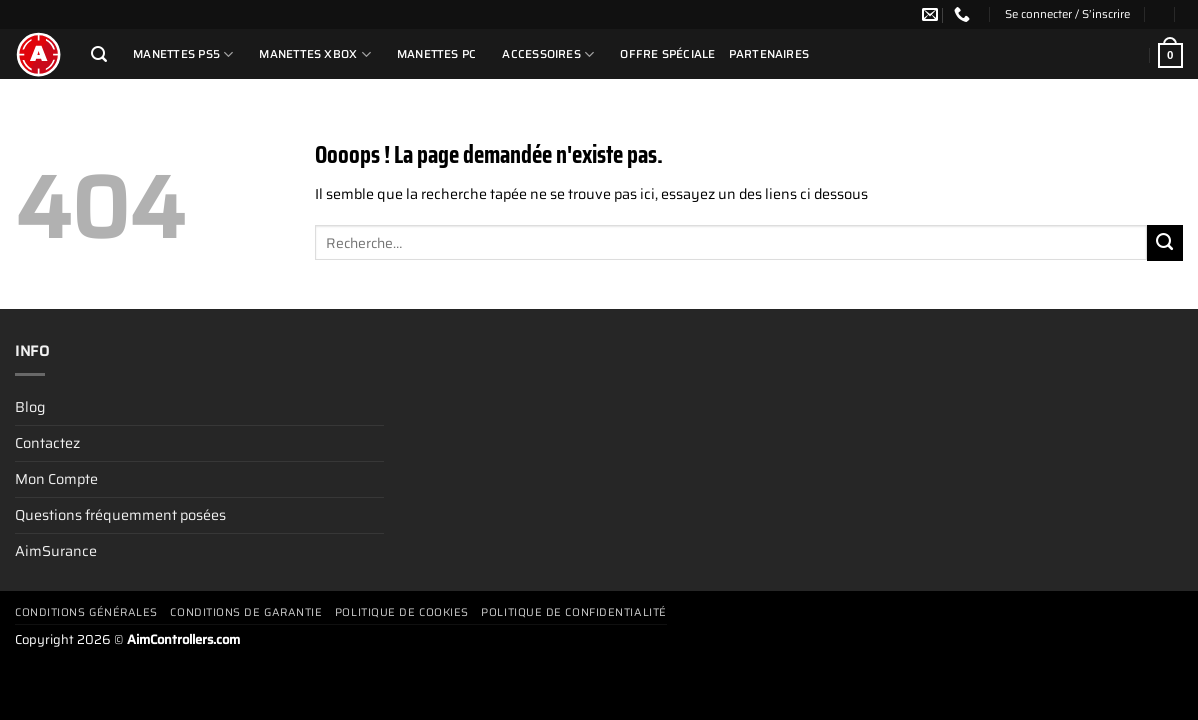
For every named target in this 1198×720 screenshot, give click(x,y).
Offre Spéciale (667, 54)
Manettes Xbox (314, 54)
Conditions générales (86, 612)
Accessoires (548, 54)
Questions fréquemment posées (120, 515)
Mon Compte (56, 479)
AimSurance (56, 551)
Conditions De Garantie (246, 612)
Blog (30, 407)
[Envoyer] (1165, 243)
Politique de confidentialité (573, 612)
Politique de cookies (402, 612)
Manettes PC (437, 54)
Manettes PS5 (183, 54)
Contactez (47, 443)
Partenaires (769, 54)
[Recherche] (99, 54)
